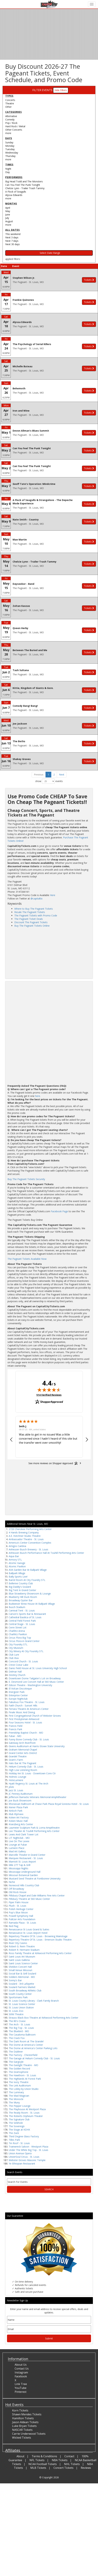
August (9, 221)
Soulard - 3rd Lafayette (21, 1983)
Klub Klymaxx (16, 1814)
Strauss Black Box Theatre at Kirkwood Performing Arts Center (43, 2017)
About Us (21, 2364)
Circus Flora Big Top (20, 1637)
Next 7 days (11, 240)
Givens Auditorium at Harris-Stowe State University (37, 1746)
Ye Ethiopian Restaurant (22, 2163)
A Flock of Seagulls (15, 191)
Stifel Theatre (16, 2014)
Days (8, 138)
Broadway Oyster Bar (21, 1600)
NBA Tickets (59, 2460)
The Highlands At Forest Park (25, 2078)
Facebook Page (59, 1211)
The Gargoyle (16, 2061)
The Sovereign (17, 2126)
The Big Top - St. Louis (21, 2027)
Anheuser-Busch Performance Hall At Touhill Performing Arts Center (46, 1552)
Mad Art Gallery (17, 1851)
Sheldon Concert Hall (20, 1966)
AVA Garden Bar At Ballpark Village (28, 1569)
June (7, 214)
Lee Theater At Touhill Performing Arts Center (34, 1831)
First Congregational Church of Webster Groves (35, 1715)
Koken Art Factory (19, 1817)
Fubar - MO (15, 1736)
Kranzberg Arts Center (21, 1824)
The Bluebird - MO (19, 2031)
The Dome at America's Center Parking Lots (33, 2048)
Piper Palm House (18, 1902)
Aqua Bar (14, 1556)
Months (11, 203)
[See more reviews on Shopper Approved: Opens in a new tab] (50, 1463)
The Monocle (16, 2099)
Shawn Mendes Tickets (26, 2414)
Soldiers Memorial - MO (22, 1977)
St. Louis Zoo (16, 2010)
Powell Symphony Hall (21, 1915)
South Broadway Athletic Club (25, 1990)
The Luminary (16, 2092)
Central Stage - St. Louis (22, 1624)
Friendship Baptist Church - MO (26, 1732)
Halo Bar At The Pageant (22, 1763)
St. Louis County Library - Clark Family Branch (34, 2000)
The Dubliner (16, 2051)
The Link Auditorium (20, 2085)
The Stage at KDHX (19, 2129)
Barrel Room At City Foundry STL (27, 1580)
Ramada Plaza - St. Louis (22, 1922)
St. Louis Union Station (21, 2007)
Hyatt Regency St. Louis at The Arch (28, 1783)
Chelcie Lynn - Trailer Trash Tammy (24, 188)
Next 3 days (11, 237)
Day (7, 172)
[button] (11, 1440)
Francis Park (15, 1729)
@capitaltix (36, 898)
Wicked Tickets (21, 2437)
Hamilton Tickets (23, 2418)
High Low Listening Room (23, 1770)
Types (9, 95)
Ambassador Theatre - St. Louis (26, 1539)
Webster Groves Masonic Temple (27, 2160)
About (20, 2456)
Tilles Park (14, 2139)
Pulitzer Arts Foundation (22, 1919)
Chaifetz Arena (17, 1630)
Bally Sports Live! (18, 1576)
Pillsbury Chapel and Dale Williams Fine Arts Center (37, 1895)
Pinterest (20, 2392)
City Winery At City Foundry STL (26, 1651)
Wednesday (11, 152)
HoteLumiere (16, 1780)
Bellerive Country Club (21, 1583)
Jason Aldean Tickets (25, 2422)
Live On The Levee (19, 1841)
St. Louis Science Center (22, 2004)
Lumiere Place (16, 1848)
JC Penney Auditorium (21, 1793)
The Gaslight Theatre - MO (23, 2065)
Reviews (86, 2468)
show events (49, 781)
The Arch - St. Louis (19, 2024)
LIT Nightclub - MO (19, 1837)
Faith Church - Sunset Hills (23, 1705)
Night (8, 168)
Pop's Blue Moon (18, 1912)
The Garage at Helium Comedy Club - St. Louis (34, 2058)
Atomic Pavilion (17, 1566)
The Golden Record (19, 2068)
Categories (13, 111)
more (8, 133)
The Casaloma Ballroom (22, 2034)
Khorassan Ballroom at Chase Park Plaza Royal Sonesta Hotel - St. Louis (49, 1803)
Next (61, 774)
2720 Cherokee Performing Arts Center (30, 1529)
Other (8, 106)
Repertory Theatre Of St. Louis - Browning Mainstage (38, 1936)
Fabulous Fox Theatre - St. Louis (26, 1702)
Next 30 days (12, 244)
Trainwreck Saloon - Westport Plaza (28, 2146)
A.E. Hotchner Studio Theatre (25, 1535)
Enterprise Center (18, 1695)
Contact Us (22, 2368)
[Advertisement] (47, 953)
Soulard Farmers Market (22, 1987)
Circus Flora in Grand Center (24, 1641)
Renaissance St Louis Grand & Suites (29, 1929)
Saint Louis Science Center (23, 1963)
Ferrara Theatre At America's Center (29, 1708)
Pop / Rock (11, 123)
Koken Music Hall (18, 1820)
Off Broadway (16, 1888)
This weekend (12, 234)
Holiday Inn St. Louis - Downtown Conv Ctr (32, 1773)
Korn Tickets (20, 2410)
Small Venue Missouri (20, 1970)
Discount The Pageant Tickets (31, 922)
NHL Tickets (72, 2464)
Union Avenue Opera (20, 2153)
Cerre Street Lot (17, 1627)
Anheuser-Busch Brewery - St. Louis (28, 1549)
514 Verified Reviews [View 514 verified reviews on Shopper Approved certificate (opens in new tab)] (49, 1394)
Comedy (9, 119)
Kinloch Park (15, 1810)
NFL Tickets (36, 2460)
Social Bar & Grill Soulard (22, 1973)
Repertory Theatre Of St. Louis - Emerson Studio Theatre (40, 1939)
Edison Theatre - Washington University (30, 1685)
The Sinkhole (16, 2122)
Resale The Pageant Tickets (29, 912)
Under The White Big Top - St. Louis (28, 2150)
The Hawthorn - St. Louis (22, 2075)
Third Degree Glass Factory (24, 2136)
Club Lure (14, 1654)
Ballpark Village (17, 1573)
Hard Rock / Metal (15, 126)
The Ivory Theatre (18, 2082)
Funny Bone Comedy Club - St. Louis (29, 1739)
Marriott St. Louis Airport (22, 1861)
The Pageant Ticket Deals (28, 918)
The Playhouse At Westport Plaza (27, 2109)
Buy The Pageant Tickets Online (32, 925)
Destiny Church (17, 1675)
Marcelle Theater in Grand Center (27, 1854)
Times (9, 164)
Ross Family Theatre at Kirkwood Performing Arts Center (40, 1953)
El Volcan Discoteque (20, 1688)
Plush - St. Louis (17, 1905)
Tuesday (10, 149)
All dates (12, 229)
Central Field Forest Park (22, 1620)
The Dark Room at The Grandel (26, 2041)
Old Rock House (17, 1892)
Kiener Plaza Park (18, 1807)
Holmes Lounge (17, 1776)
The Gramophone (18, 2072)
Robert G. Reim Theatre (22, 1946)
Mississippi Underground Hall (24, 1871)
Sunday (9, 142)
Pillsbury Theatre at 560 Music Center (29, 1898)
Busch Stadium (17, 1607)
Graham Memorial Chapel (23, 1749)
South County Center (20, 1993)
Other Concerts (13, 129)
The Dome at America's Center (26, 2044)
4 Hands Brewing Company (24, 1532)
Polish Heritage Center (21, 1909)
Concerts (10, 100)
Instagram (21, 2372)
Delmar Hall (15, 1671)
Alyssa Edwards (13, 195)
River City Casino (18, 1943)
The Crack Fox (17, 2038)
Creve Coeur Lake (18, 1664)
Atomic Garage (17, 1563)
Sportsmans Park (18, 1997)
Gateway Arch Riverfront (22, 1742)
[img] (49, 1389)
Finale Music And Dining (22, 1712)
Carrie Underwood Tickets (29, 2434)
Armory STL (15, 1559)
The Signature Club (19, 2119)
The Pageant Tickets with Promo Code (35, 915)
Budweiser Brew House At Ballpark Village (32, 1603)
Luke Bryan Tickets (24, 2426)
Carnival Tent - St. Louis (22, 1610)
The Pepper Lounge (20, 2105)
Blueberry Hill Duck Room (23, 1597)
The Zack (14, 2133)
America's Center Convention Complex (30, 1542)
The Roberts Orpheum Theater (26, 2116)
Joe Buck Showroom (20, 1800)
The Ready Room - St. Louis (24, 2112)
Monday (9, 145)
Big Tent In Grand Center (22, 1590)
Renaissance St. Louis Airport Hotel (28, 1932)
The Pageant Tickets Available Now (27, 1258)
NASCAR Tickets (22, 2430)
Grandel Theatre (18, 1756)
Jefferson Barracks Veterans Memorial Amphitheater (37, 1797)
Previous (38, 774)
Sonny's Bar (15, 1980)
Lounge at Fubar (18, 1844)
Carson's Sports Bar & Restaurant (27, 1613)
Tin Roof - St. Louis (19, 2143)
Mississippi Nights (18, 1868)
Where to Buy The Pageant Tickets (33, 908)
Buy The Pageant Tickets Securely (26, 1179)
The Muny (14, 2102)
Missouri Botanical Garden (23, 1875)
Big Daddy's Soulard (20, 1586)
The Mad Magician (19, 2095)
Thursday (10, 156)
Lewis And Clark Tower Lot (23, 1834)
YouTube (20, 2388)
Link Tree (21, 2384)
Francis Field (15, 1725)
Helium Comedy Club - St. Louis (26, 1766)
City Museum (16, 1647)
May (7, 211)
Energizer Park (17, 1692)
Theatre (9, 103)
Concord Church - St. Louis (23, 1661)
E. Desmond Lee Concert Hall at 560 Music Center (36, 1681)
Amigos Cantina (17, 1546)
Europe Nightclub (18, 1698)
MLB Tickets (38, 2468)
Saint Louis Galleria (19, 1960)
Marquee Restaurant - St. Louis (26, 1858)
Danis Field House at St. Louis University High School (38, 1668)
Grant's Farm (16, 1759)
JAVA (11, 1787)
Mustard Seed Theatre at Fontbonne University (35, 1878)
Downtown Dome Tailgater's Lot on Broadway (35, 1678)
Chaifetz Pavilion (18, 1634)
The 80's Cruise (17, 2021)
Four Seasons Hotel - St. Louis (25, 1722)
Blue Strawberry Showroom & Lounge (30, 1593)
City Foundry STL (18, 1644)
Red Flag (13, 1926)
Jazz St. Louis (16, 1790)
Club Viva (14, 1658)
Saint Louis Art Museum (22, 1956)
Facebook (21, 2376)
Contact (69, 2456)
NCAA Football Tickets (42, 2464)
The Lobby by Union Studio (24, 2088)
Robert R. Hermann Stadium (24, 1949)
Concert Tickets (63, 2468)
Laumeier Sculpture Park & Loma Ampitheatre (34, 1827)
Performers (13, 177)
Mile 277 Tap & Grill (19, 1865)
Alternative (11, 116)
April (7, 207)
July (7, 218)
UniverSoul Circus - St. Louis (24, 2156)
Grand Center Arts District (23, 1753)
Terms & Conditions (44, 2456)
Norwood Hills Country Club (24, 1885)
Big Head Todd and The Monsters (24, 181)
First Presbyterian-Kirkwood (24, 1719)
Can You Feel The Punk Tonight (22, 184)
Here (52, 895)
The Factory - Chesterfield (23, 2055)
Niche (12, 1882)
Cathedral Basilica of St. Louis (25, 1617)
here (37, 1096)
